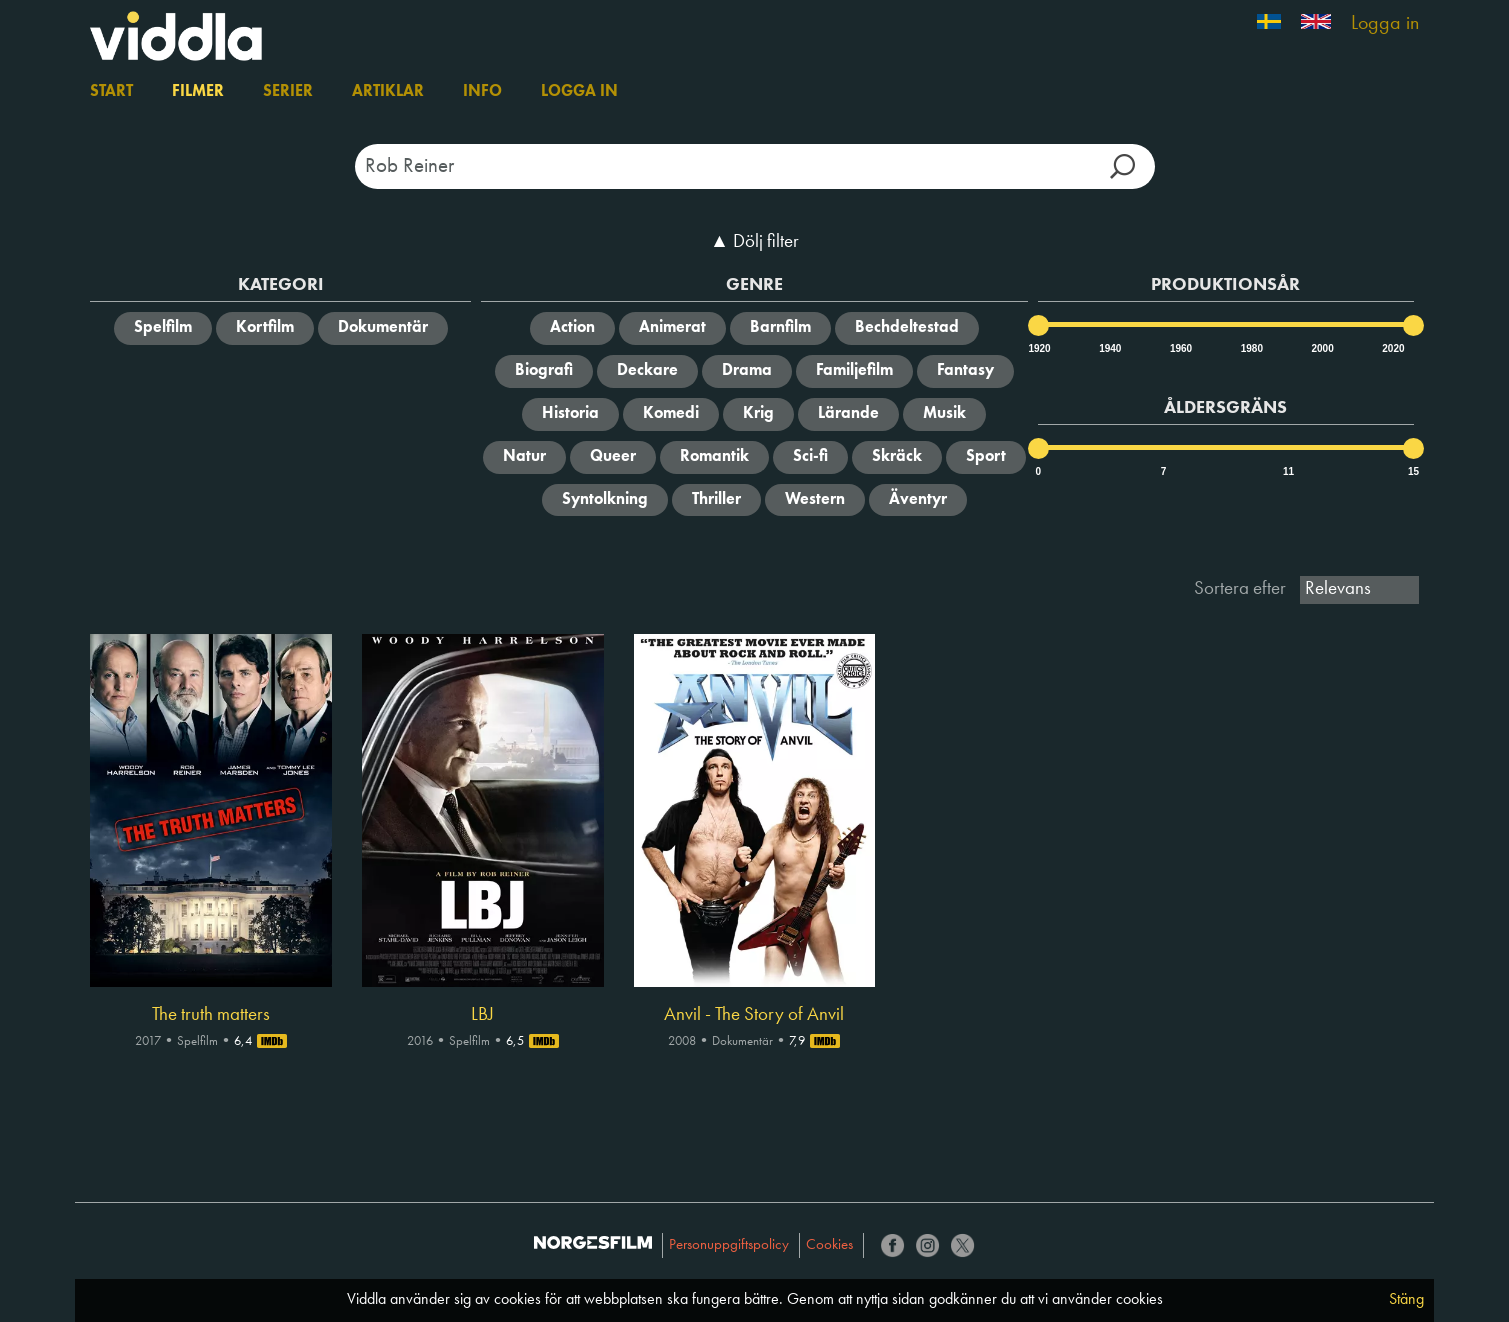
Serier (288, 92)
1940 (1109, 348)
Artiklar (388, 92)
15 (1413, 471)
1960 (1180, 348)
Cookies (829, 1245)
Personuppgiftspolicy (729, 1245)
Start (111, 92)
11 (1288, 471)
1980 (1251, 348)
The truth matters (211, 1015)
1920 (1038, 348)
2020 (1392, 348)
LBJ (482, 1015)
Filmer (198, 92)
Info (482, 92)
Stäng (1406, 1300)
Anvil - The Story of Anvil (754, 1015)
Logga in (1385, 24)
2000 (1322, 348)
